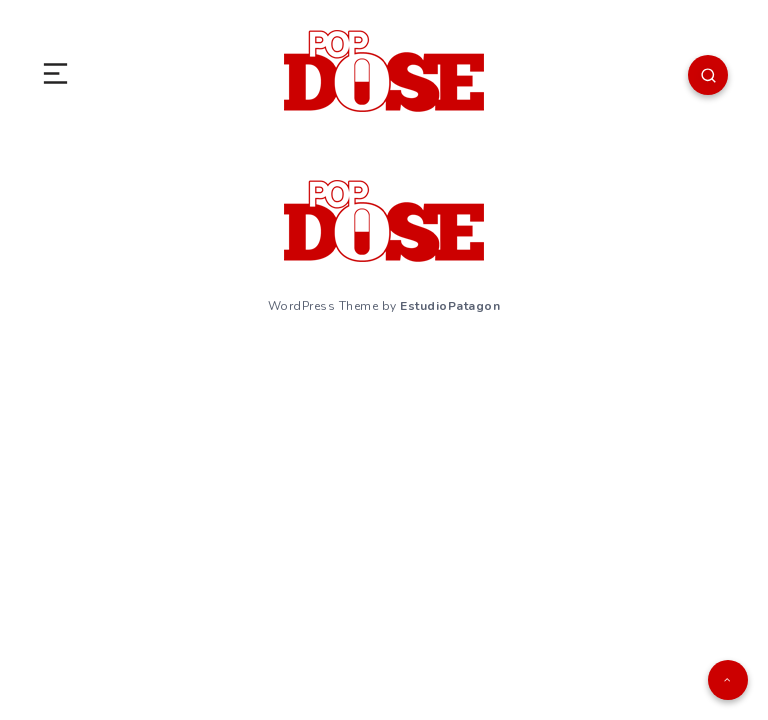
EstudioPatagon (450, 306)
